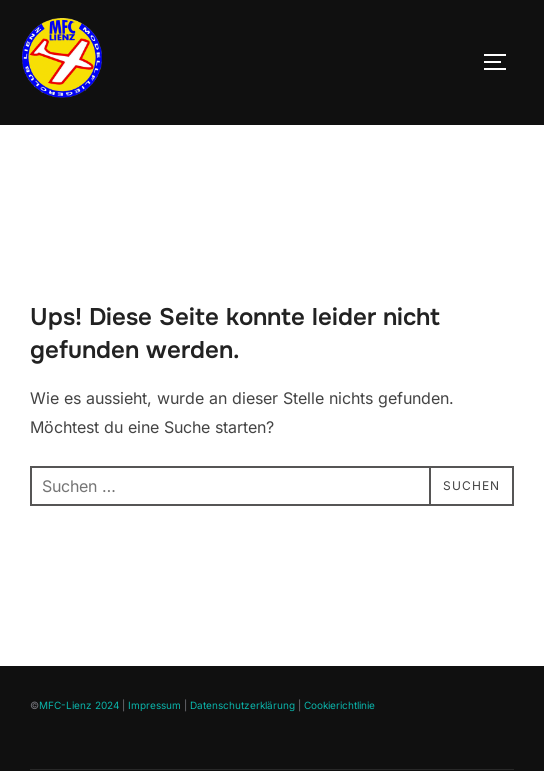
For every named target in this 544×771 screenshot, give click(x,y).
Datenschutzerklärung (242, 749)
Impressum (154, 749)
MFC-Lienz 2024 (79, 749)
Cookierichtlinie (339, 749)
